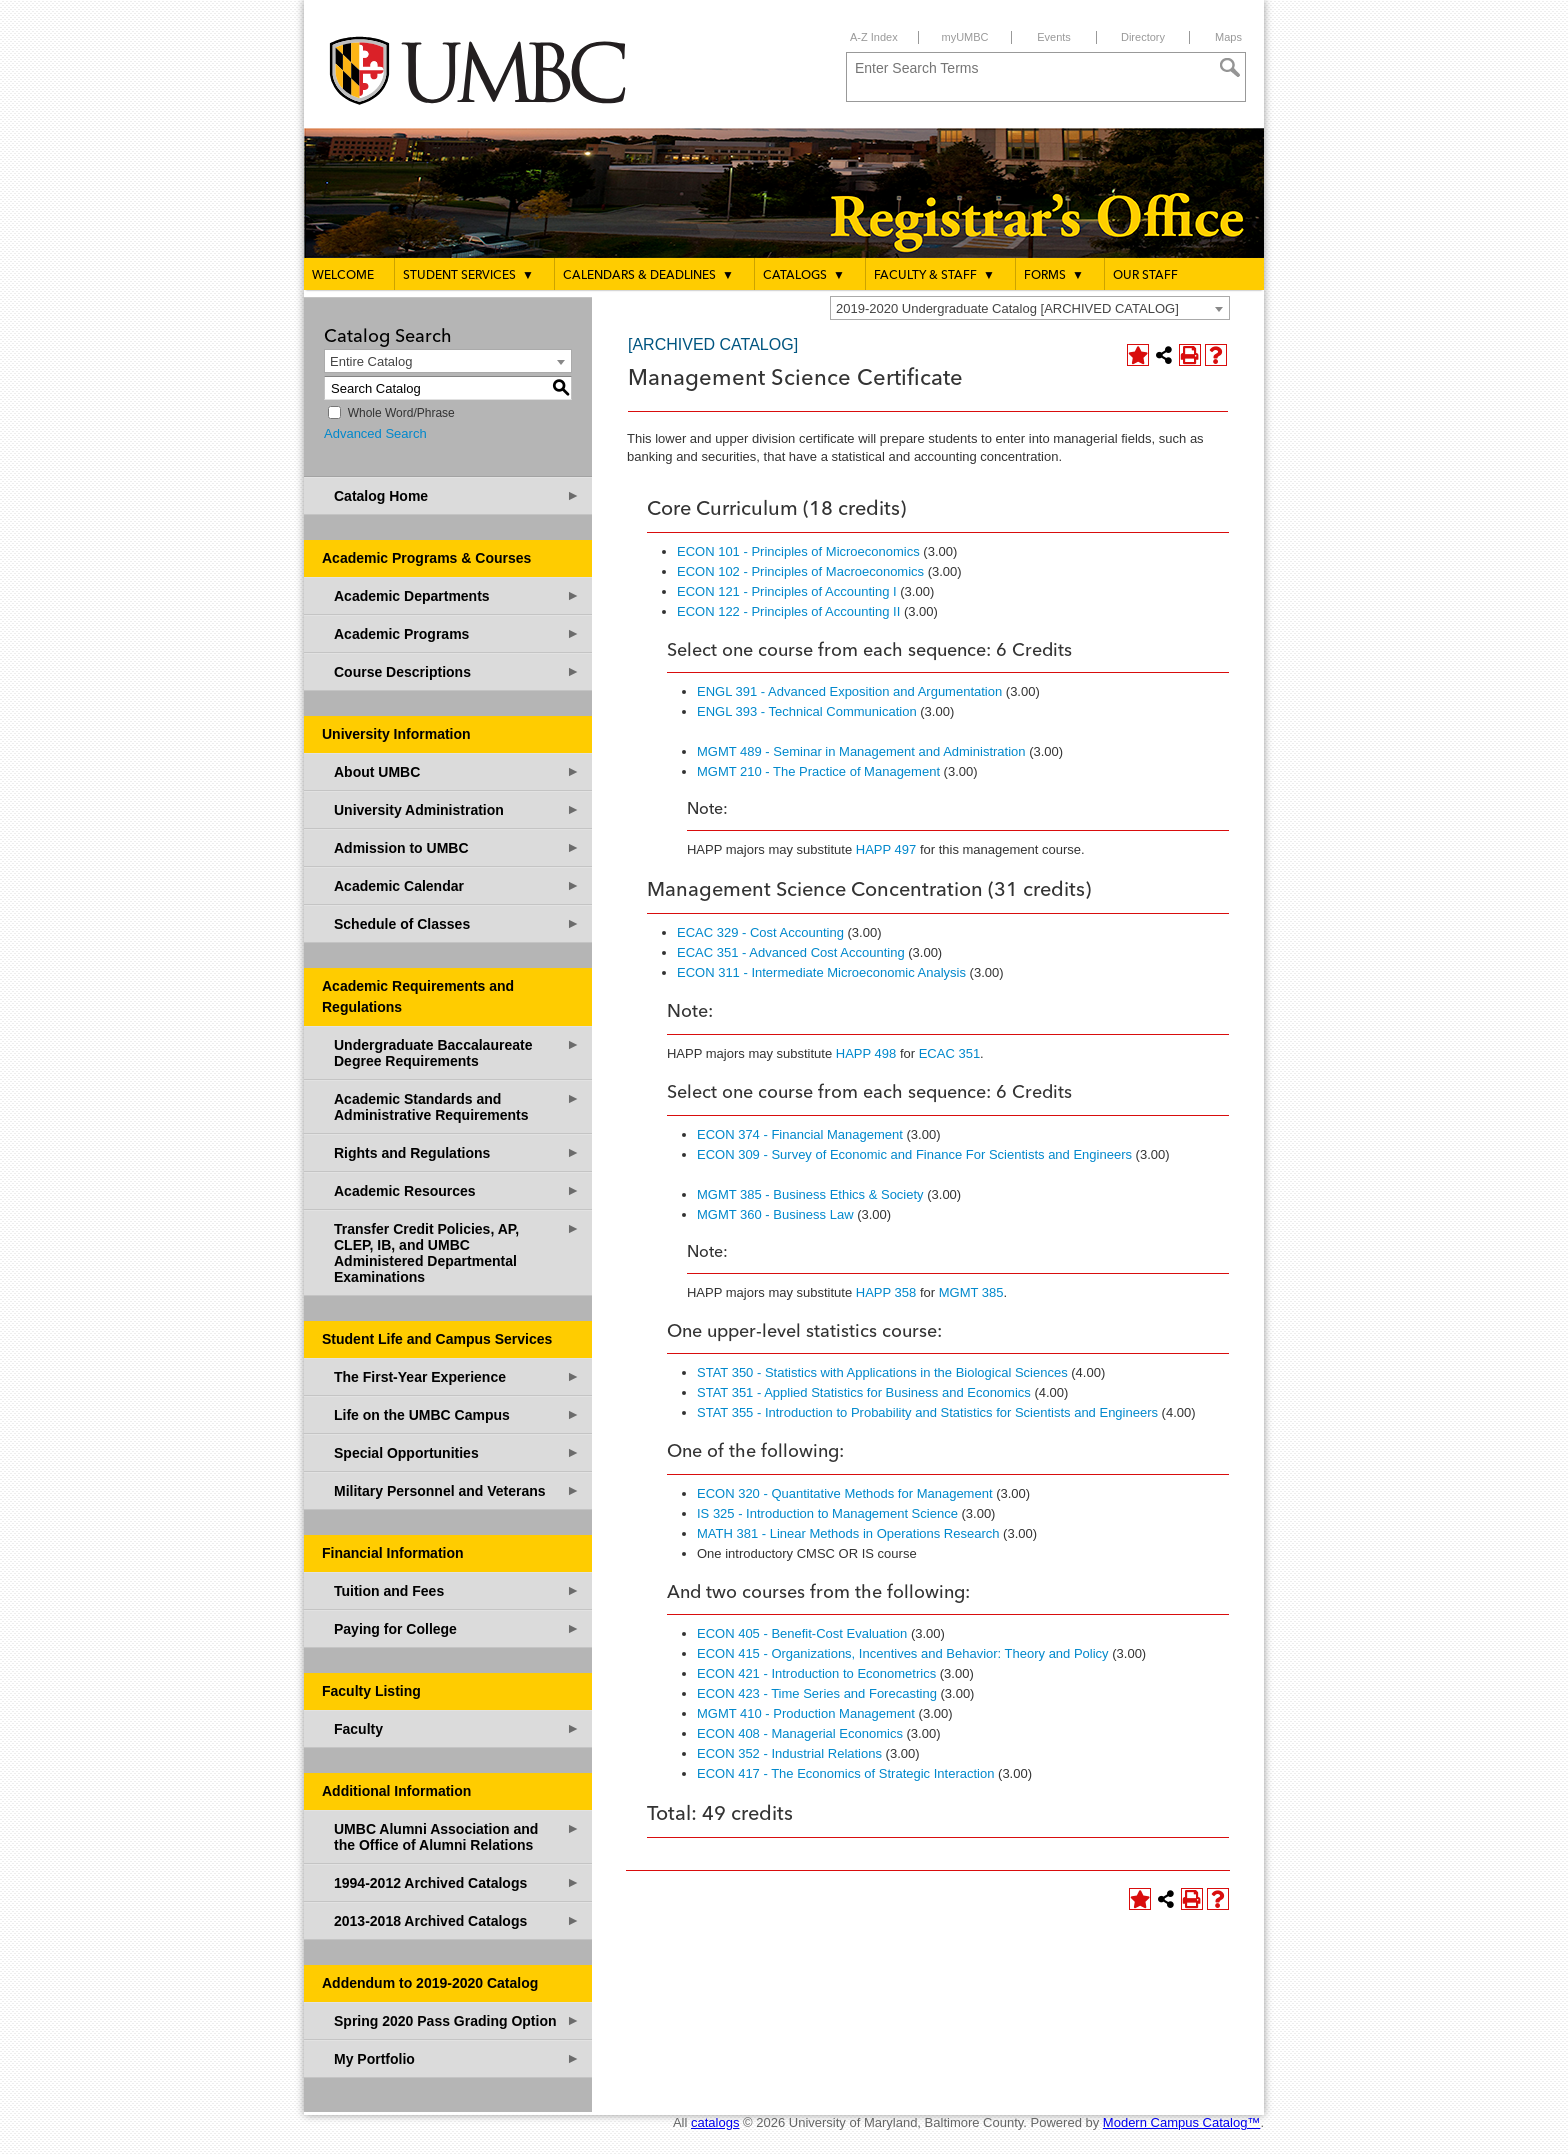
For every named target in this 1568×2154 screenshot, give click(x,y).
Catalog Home (457, 495)
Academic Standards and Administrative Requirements (457, 1106)
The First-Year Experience (457, 1376)
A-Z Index (874, 37)
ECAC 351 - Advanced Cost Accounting (791, 952)
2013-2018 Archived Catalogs (457, 1920)
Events (1054, 37)
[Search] (1230, 68)
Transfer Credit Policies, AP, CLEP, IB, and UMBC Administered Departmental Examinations (457, 1252)
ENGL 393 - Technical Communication (807, 711)
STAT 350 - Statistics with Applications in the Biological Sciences (882, 1372)
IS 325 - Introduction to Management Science (827, 1513)
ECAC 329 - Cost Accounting (760, 932)
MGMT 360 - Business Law (775, 1214)
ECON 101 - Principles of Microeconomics (798, 551)
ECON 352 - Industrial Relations (789, 1753)
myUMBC (964, 37)
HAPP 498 (866, 1053)
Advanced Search (375, 433)
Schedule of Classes (457, 923)
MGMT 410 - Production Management (806, 1713)
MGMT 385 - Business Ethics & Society (810, 1194)
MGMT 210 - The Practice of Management (818, 771)
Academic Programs (457, 633)
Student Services (468, 275)
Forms (1054, 275)
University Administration (457, 809)
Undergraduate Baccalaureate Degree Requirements (457, 1052)
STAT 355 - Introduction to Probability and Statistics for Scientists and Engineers (927, 1412)
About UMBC (457, 771)
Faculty (457, 1728)
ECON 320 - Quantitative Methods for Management (845, 1493)
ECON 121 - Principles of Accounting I (787, 591)
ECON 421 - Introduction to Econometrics (816, 1673)
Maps (1228, 37)
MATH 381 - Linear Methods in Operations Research (848, 1533)
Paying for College (457, 1628)
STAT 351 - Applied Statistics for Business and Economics (864, 1392)
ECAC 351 (949, 1053)
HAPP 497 (886, 849)
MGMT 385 (971, 1292)
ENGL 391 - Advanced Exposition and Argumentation (849, 691)
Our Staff (1145, 276)
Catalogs (804, 275)
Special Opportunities (457, 1452)
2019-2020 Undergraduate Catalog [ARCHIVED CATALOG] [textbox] (1007, 308)
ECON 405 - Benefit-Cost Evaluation (802, 1633)
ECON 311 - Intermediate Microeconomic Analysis (821, 972)
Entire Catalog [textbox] (371, 361)
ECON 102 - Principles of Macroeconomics (800, 571)
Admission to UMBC (457, 847)
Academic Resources (457, 1190)
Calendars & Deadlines (648, 275)
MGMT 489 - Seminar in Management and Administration (861, 751)
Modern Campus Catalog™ (1182, 2122)
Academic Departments (457, 595)
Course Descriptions (457, 671)
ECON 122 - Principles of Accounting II (788, 611)
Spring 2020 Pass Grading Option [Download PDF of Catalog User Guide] (457, 2020)
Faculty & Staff (934, 275)
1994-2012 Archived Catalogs (457, 1882)
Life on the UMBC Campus (457, 1414)
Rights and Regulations (457, 1152)
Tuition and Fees (457, 1590)
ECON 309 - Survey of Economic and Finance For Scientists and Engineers (914, 1154)
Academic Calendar (457, 885)
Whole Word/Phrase (401, 413)
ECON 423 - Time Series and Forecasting (817, 1693)
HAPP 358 (886, 1292)
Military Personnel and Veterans (457, 1490)
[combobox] (1030, 308)
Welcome (343, 276)
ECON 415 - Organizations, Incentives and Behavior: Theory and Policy (903, 1653)
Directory (1143, 37)
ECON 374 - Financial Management (800, 1134)
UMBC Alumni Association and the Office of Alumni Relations (457, 1836)
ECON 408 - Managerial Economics (800, 1733)
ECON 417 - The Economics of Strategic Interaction (845, 1773)
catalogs (715, 2122)
